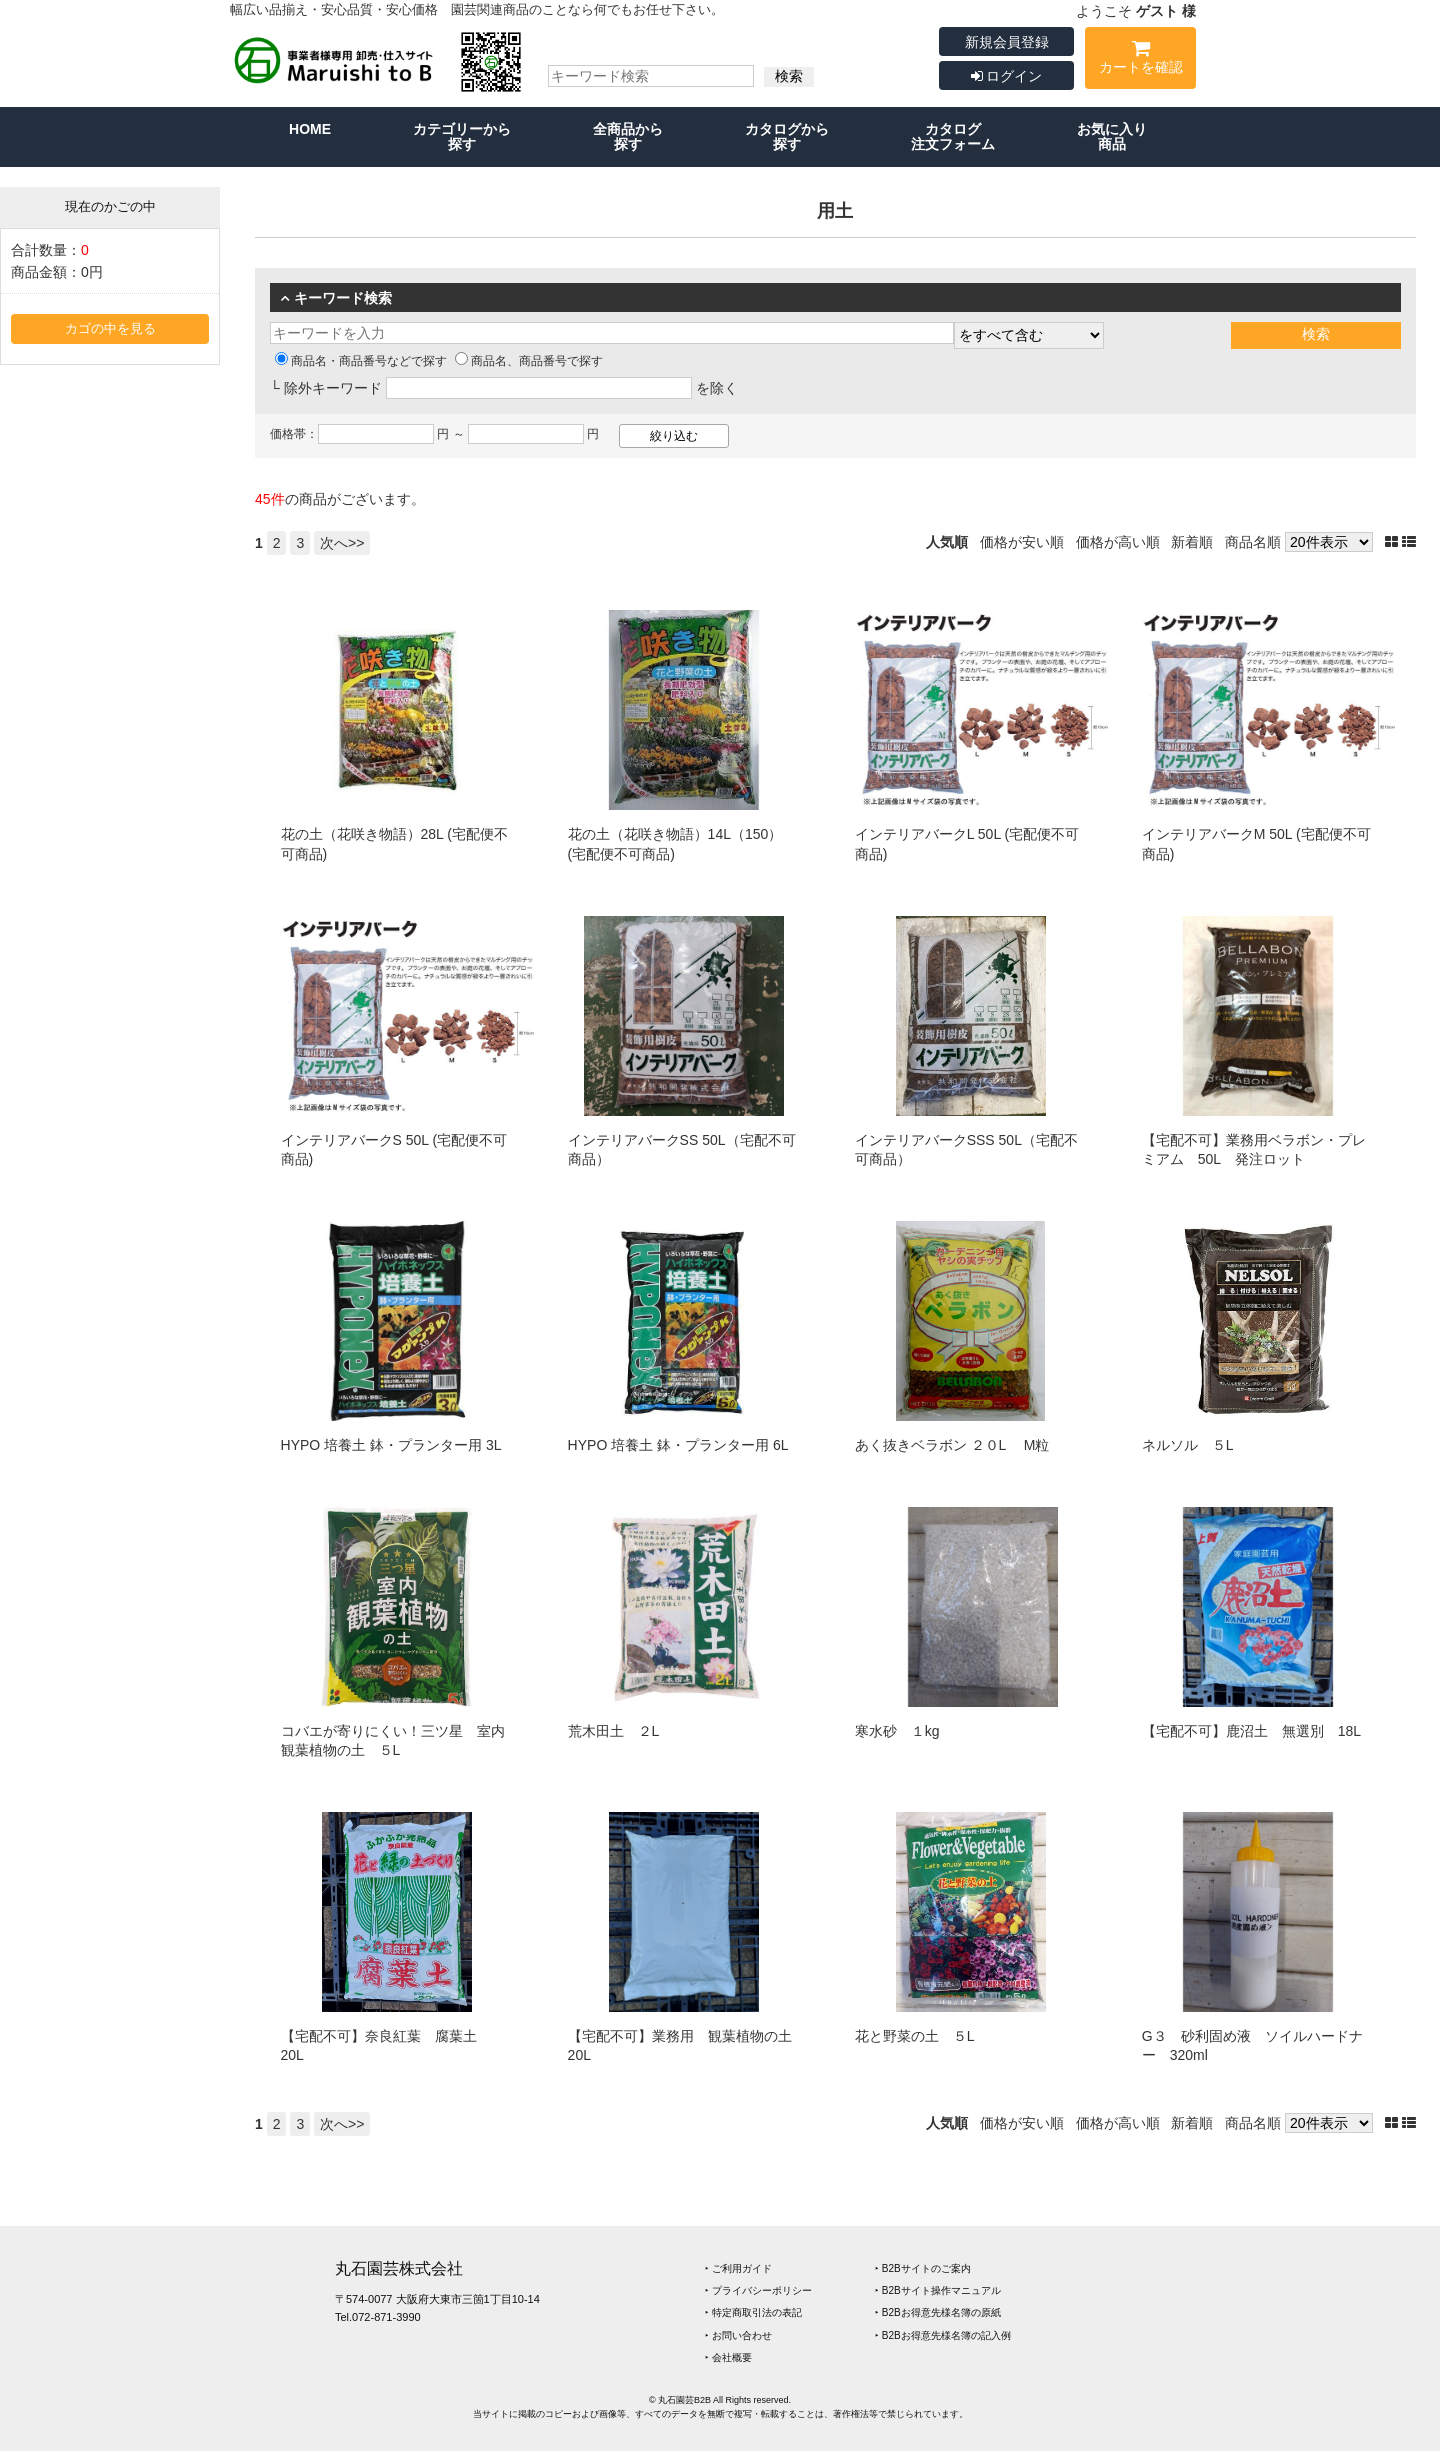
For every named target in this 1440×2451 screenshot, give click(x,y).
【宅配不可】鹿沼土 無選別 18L (1251, 1731)
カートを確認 (1140, 60)
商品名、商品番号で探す (529, 361)
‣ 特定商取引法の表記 (753, 2312)
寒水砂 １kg (897, 1731)
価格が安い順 (1022, 542)
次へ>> (342, 543)
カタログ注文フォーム (953, 136)
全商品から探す (628, 136)
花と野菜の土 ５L (915, 2036)
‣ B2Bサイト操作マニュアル (938, 2290)
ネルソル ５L (1188, 1445)
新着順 (1192, 542)
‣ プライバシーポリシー (758, 2290)
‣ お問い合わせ (738, 2335)
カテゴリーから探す (462, 136)
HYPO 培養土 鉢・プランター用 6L (678, 1445)
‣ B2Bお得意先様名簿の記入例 (943, 2335)
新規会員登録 (1007, 42)
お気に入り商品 (1112, 136)
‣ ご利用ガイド (738, 2268)
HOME (310, 129)
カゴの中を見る (110, 329)
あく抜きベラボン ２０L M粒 (952, 1445)
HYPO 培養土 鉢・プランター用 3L (391, 1445)
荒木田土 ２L (614, 1731)
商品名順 (1253, 542)
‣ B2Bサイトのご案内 (923, 2268)
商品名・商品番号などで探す (361, 361)
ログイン (1007, 76)
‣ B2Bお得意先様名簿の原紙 (938, 2312)
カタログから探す (787, 136)
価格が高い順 (1118, 542)
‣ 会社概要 (728, 2357)
